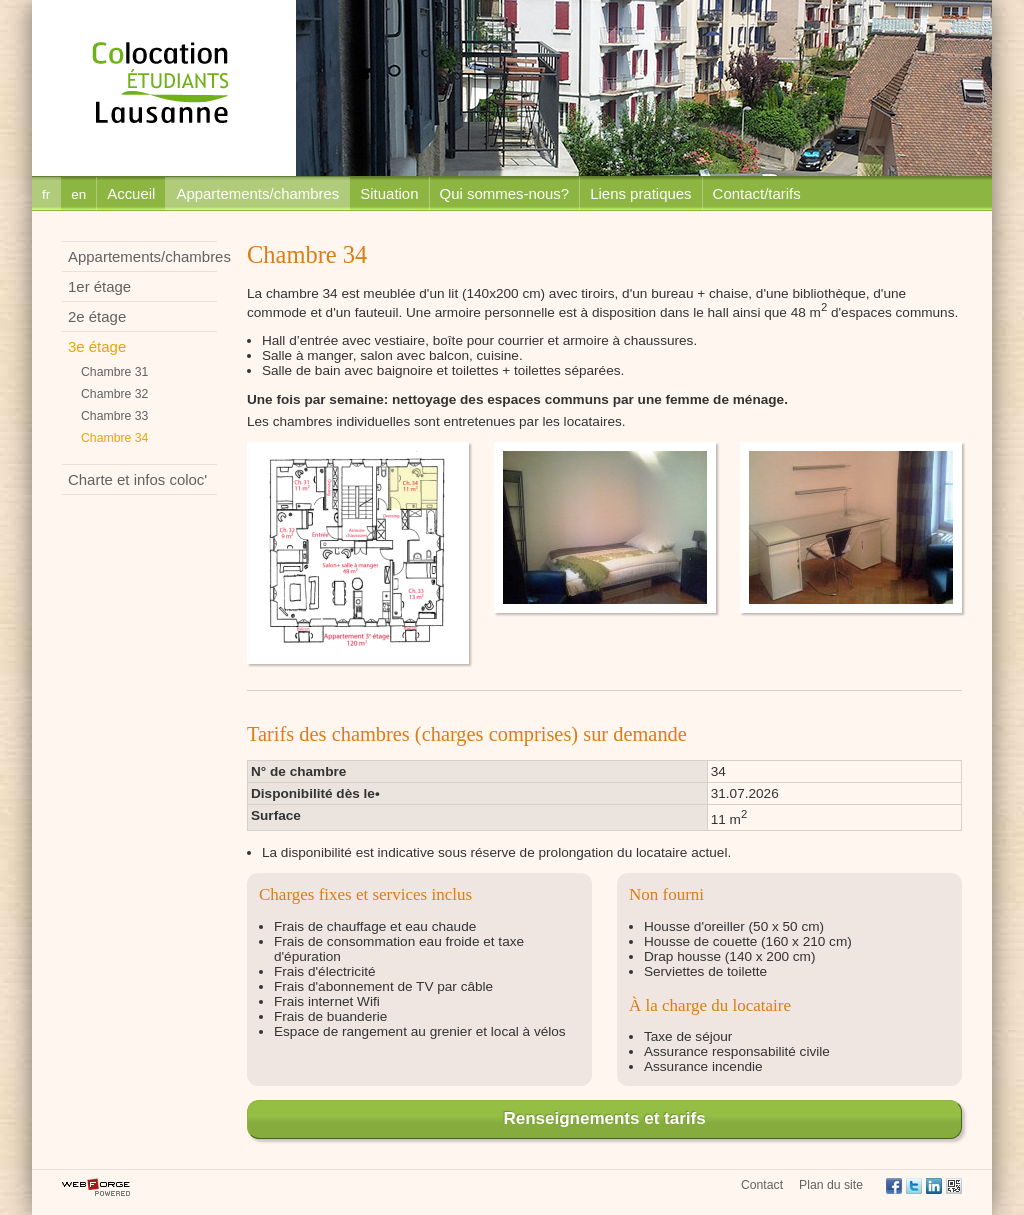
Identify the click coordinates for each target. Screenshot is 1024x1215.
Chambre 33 (114, 416)
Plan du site (831, 1185)
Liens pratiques (640, 193)
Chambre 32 (114, 394)
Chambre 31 (114, 372)
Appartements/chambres (257, 193)
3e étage (97, 346)
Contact (762, 1185)
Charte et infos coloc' (137, 479)
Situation (389, 193)
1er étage (99, 286)
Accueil (131, 193)
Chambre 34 (114, 438)
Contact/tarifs (757, 193)
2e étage (97, 316)
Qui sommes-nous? (505, 193)
